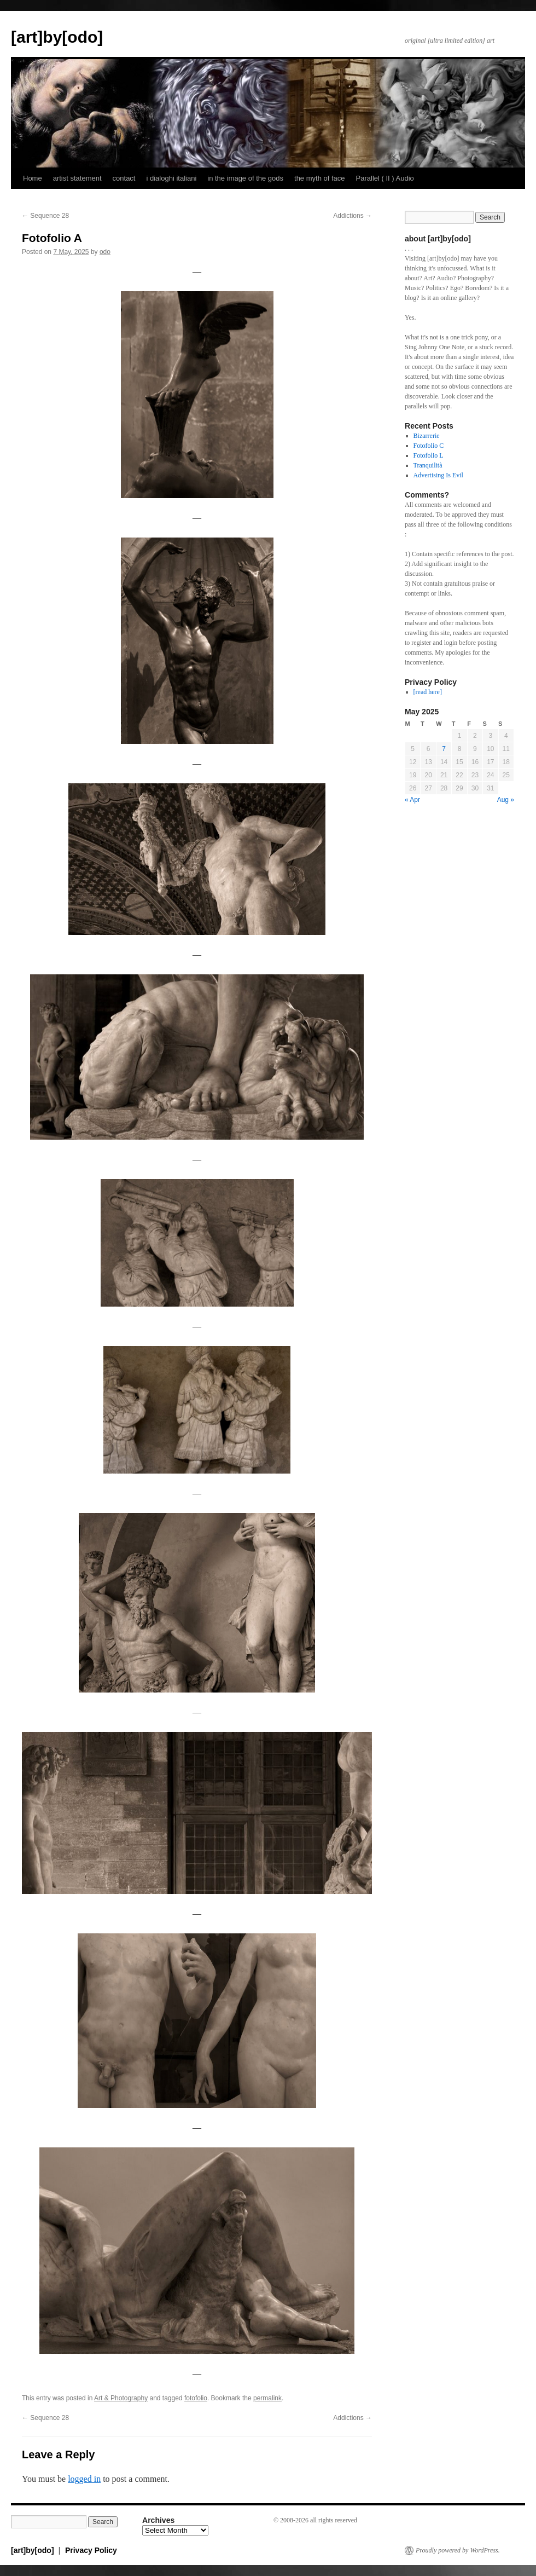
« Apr (412, 800)
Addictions (352, 216)
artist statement (77, 178)
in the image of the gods (245, 178)
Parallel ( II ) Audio (385, 178)
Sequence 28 (45, 216)
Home (32, 178)
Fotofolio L (428, 455)
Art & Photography (121, 2398)
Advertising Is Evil (438, 475)
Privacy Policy (91, 2550)
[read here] (427, 692)
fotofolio (195, 2398)
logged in (84, 2478)
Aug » (505, 800)
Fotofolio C (428, 445)
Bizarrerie (426, 436)
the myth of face (319, 178)
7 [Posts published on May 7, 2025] (444, 749)
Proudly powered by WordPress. (458, 2550)
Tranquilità (427, 465)
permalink (267, 2398)
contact (124, 178)
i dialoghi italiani (171, 178)
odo (105, 252)
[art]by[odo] (57, 37)
